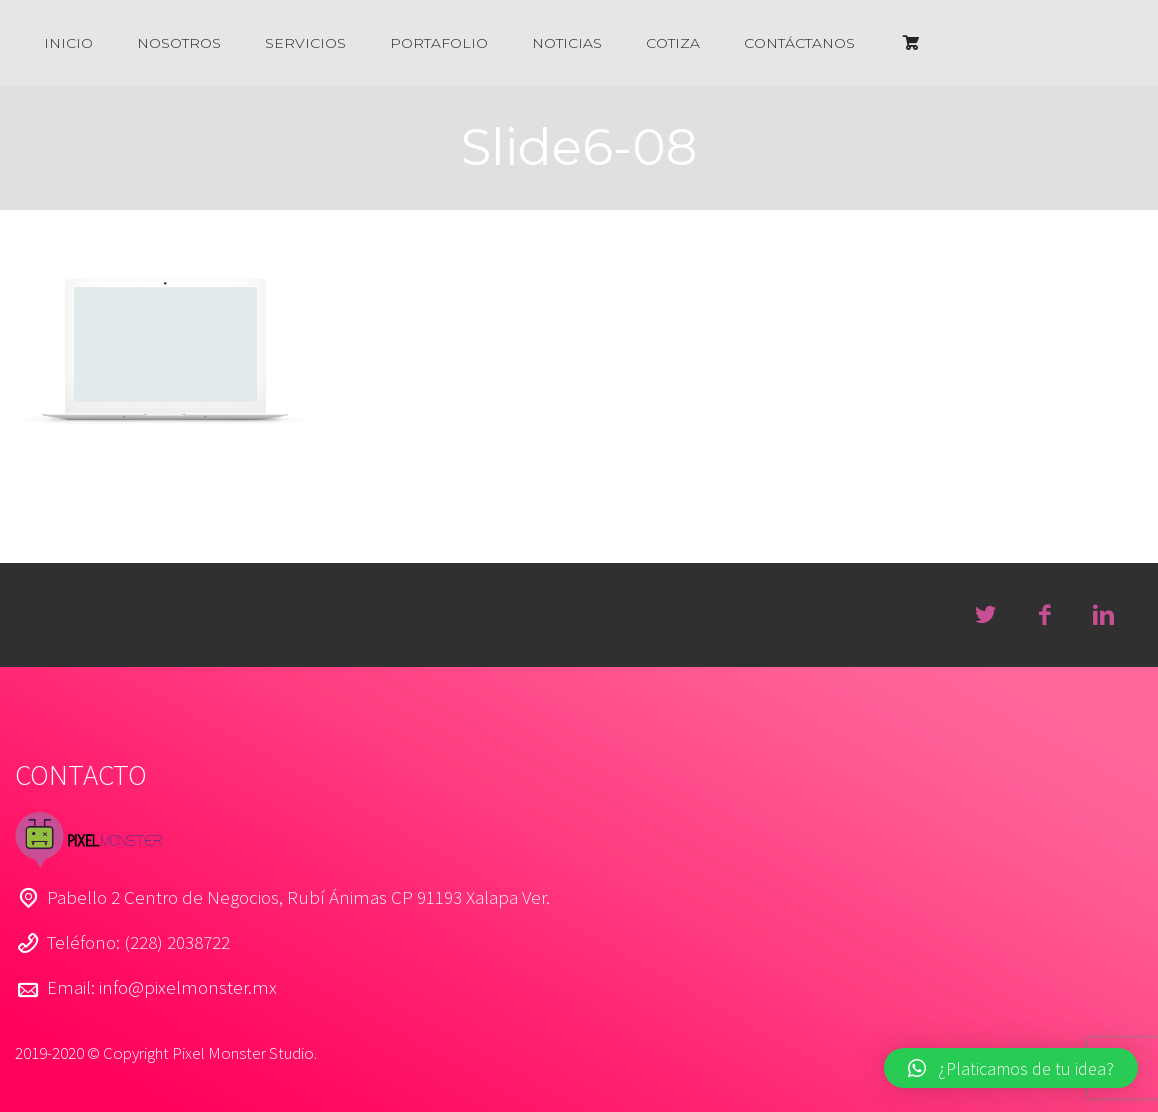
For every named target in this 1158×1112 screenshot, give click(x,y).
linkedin (1103, 615)
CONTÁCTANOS (799, 43)
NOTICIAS (567, 43)
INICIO (68, 43)
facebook (1044, 615)
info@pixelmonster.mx (188, 987)
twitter (985, 615)
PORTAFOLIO (439, 43)
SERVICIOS (305, 43)
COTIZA (673, 43)
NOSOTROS (179, 43)
